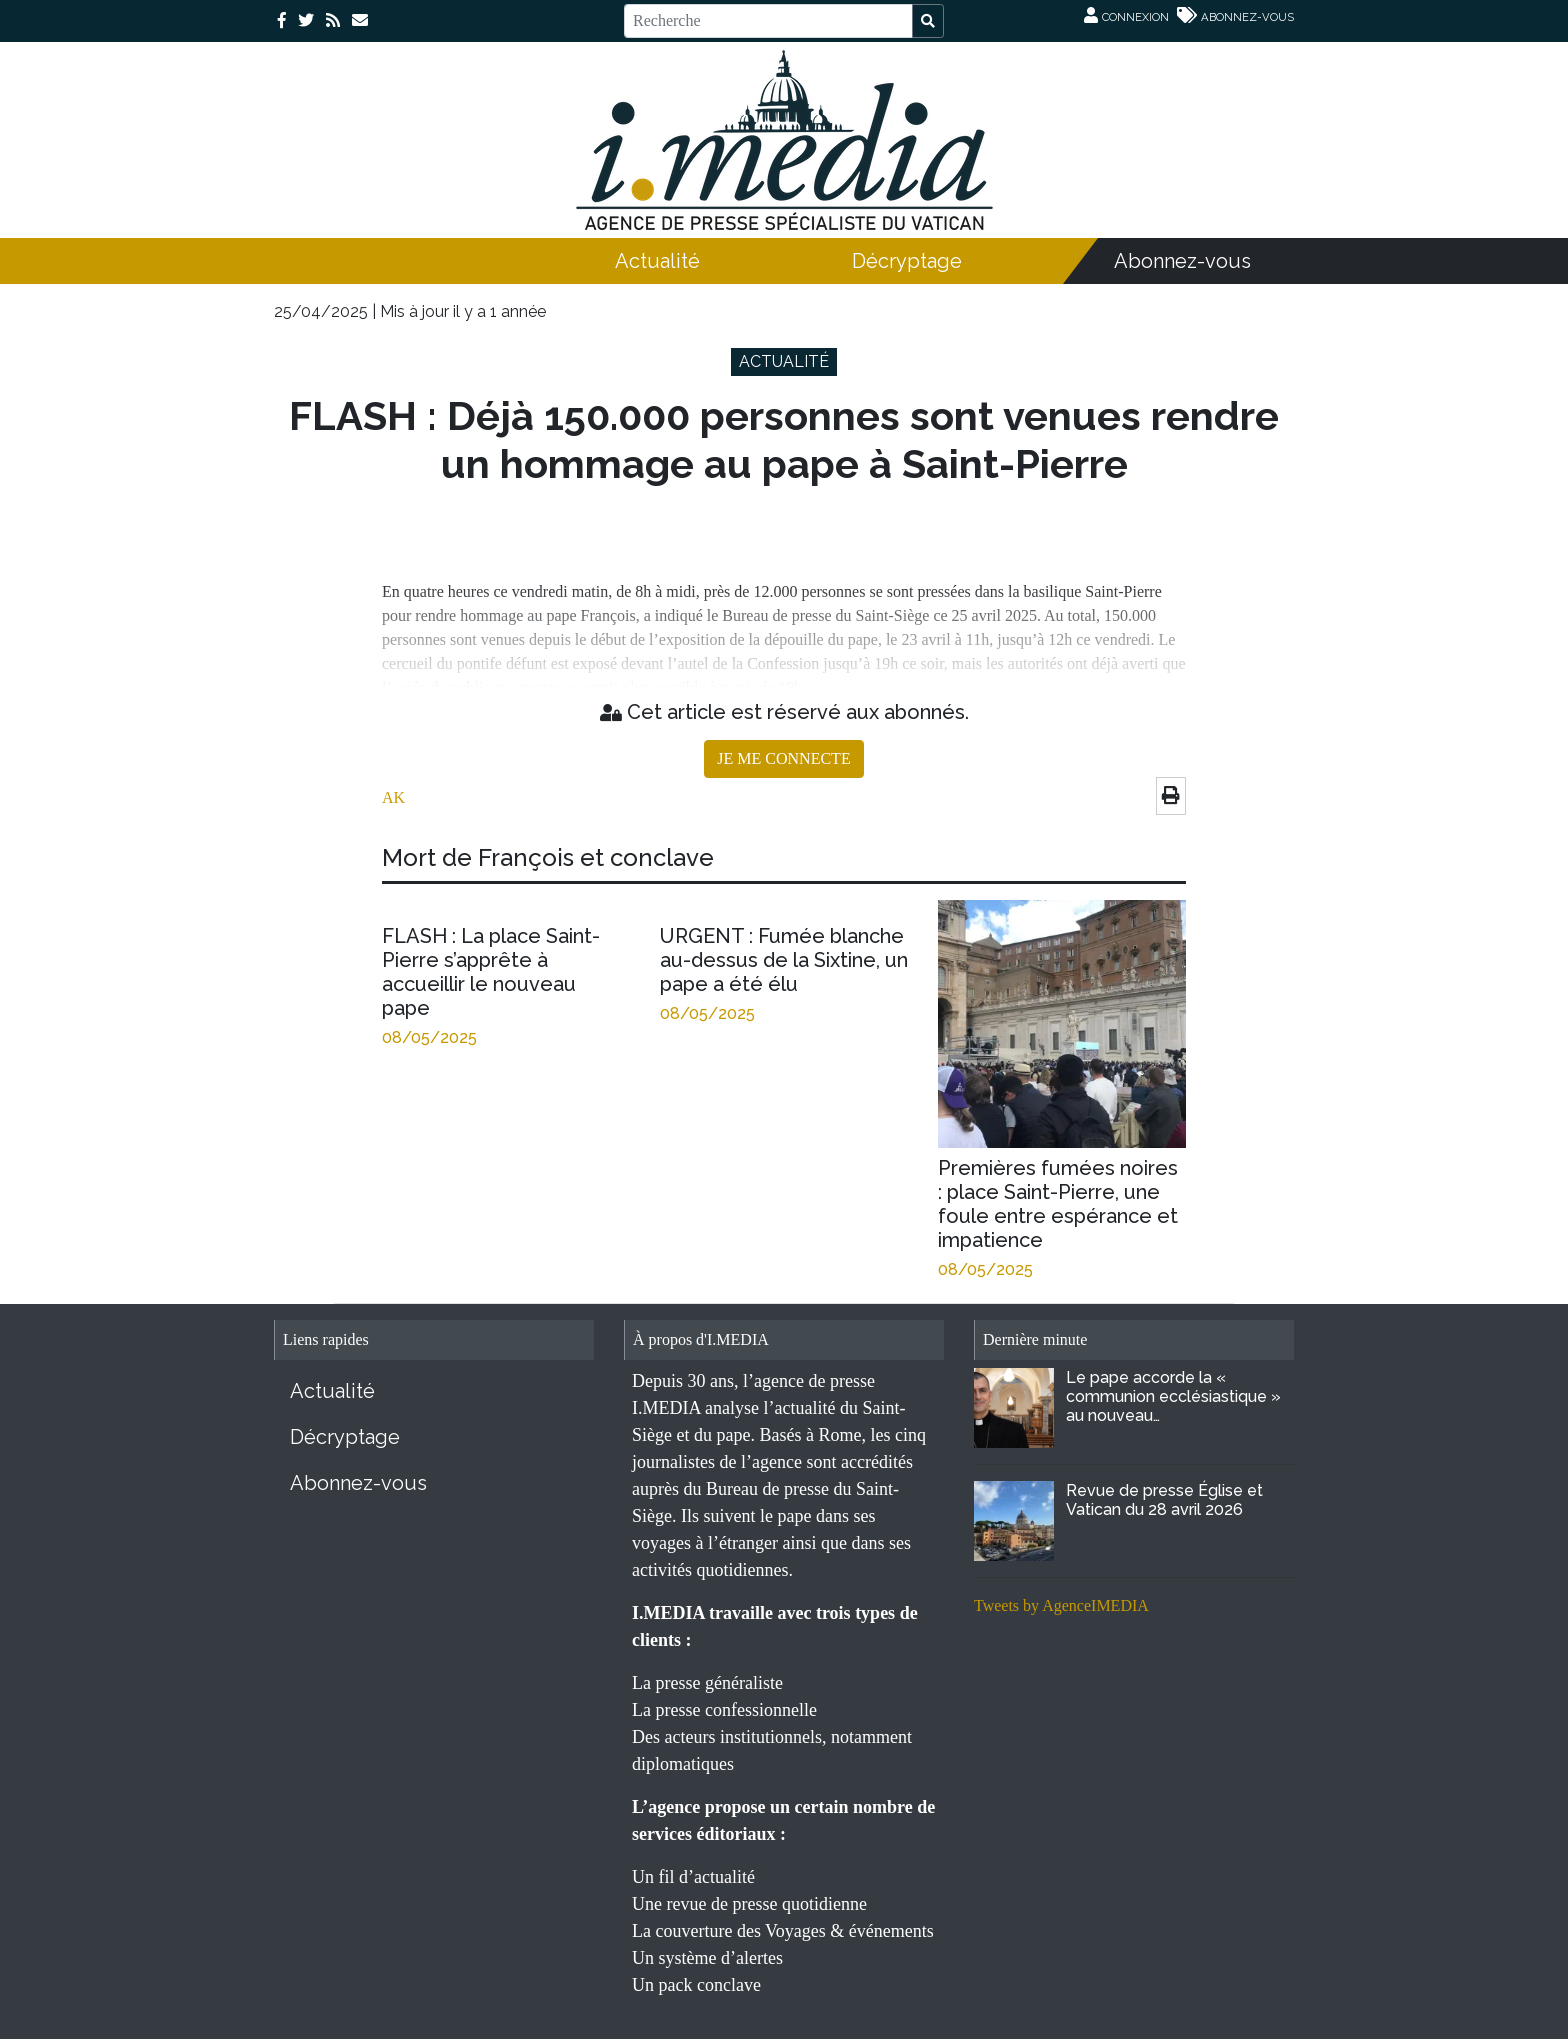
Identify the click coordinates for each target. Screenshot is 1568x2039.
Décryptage (907, 261)
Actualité (657, 261)
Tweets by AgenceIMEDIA (1061, 1605)
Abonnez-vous (1182, 261)
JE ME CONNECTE (783, 758)
